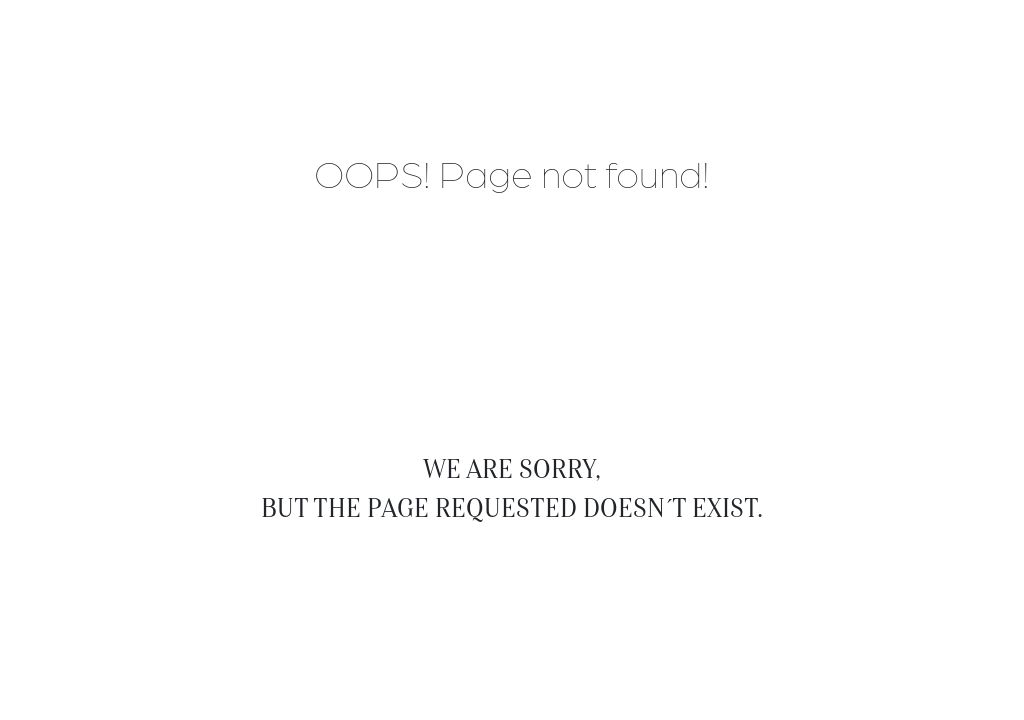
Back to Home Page (512, 556)
